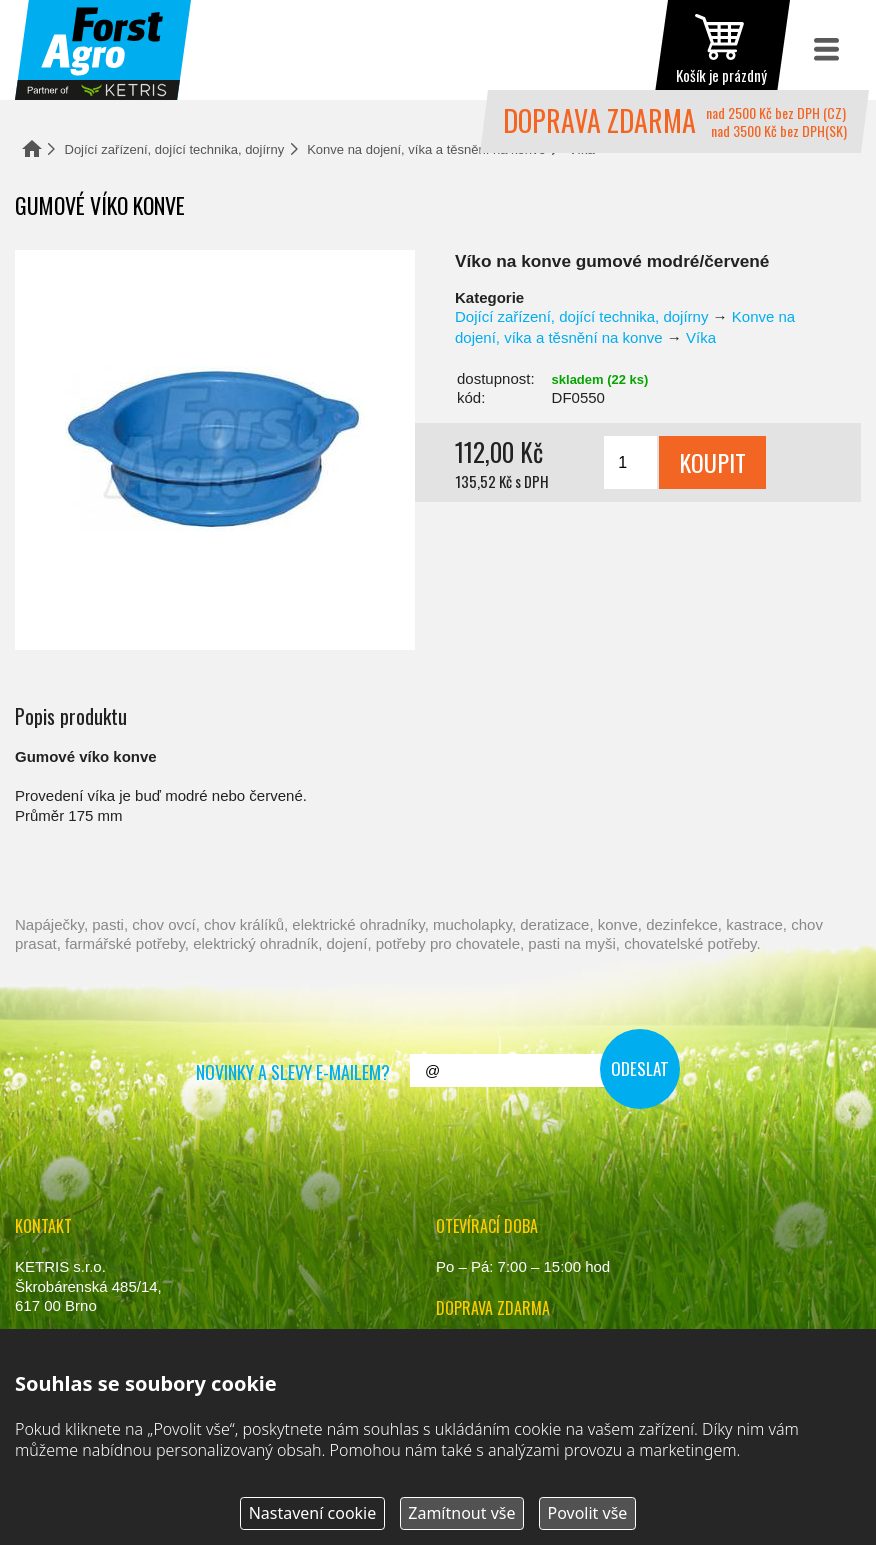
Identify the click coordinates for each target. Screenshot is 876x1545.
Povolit (587, 1513)
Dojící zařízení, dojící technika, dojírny (175, 149)
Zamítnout (461, 1513)
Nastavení (313, 1513)
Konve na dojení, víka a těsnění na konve (426, 149)
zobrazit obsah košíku (722, 50)
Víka (701, 337)
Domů (32, 148)
